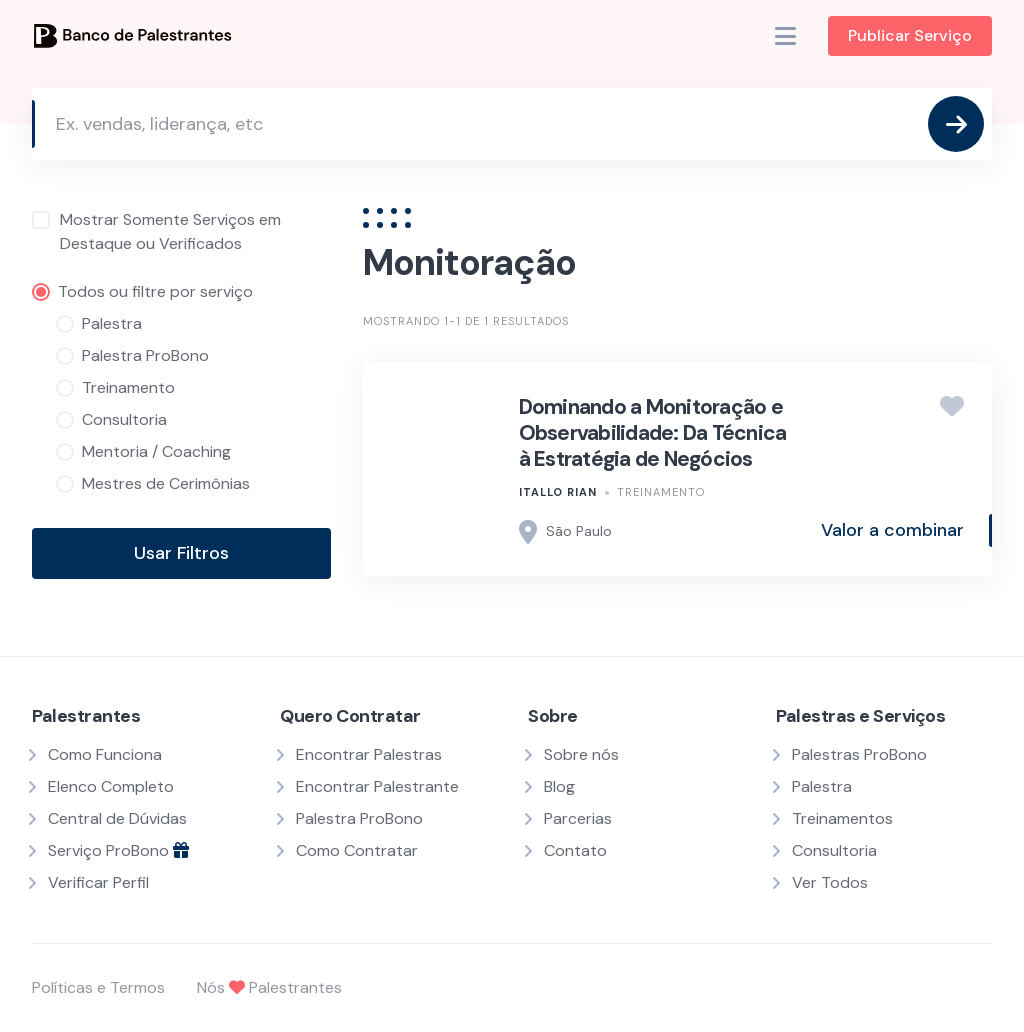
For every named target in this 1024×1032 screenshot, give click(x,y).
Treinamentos (842, 818)
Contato (575, 850)
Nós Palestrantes (269, 987)
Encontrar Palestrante (377, 786)
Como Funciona (105, 754)
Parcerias (578, 818)
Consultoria (834, 850)
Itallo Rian (558, 492)
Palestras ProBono (859, 754)
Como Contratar (357, 850)
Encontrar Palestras (369, 754)
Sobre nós (581, 754)
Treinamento (661, 492)
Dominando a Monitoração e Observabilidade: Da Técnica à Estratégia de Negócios (653, 433)
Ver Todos (830, 882)
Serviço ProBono (118, 850)
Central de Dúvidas (117, 818)
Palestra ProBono (359, 818)
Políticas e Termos (98, 987)
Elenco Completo (111, 786)
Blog (559, 786)
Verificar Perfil (98, 882)
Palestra (822, 786)
